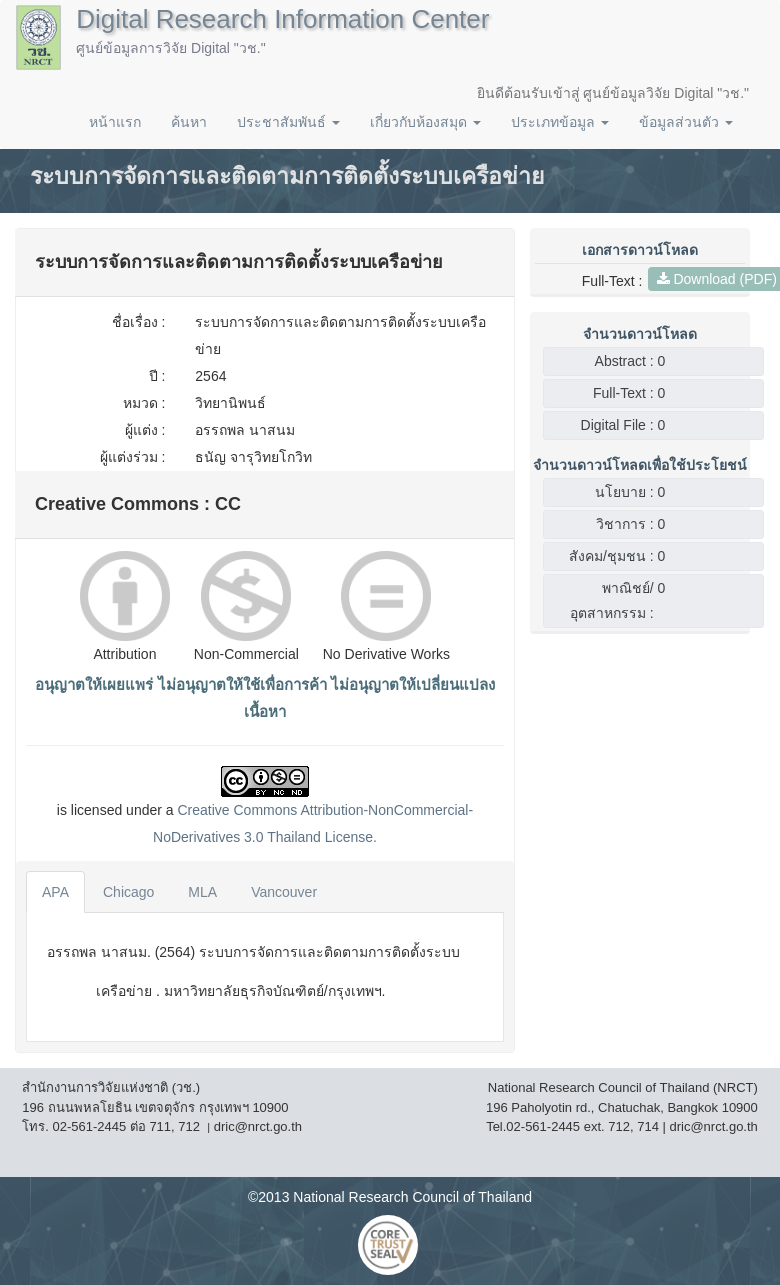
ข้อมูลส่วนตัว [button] (686, 122)
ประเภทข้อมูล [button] (560, 122)
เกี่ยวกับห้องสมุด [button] (425, 122)
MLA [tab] (202, 892)
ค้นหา (189, 122)
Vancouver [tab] (284, 892)
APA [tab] (55, 892)
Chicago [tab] (128, 892)
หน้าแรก (115, 122)
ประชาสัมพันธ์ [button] (288, 122)
